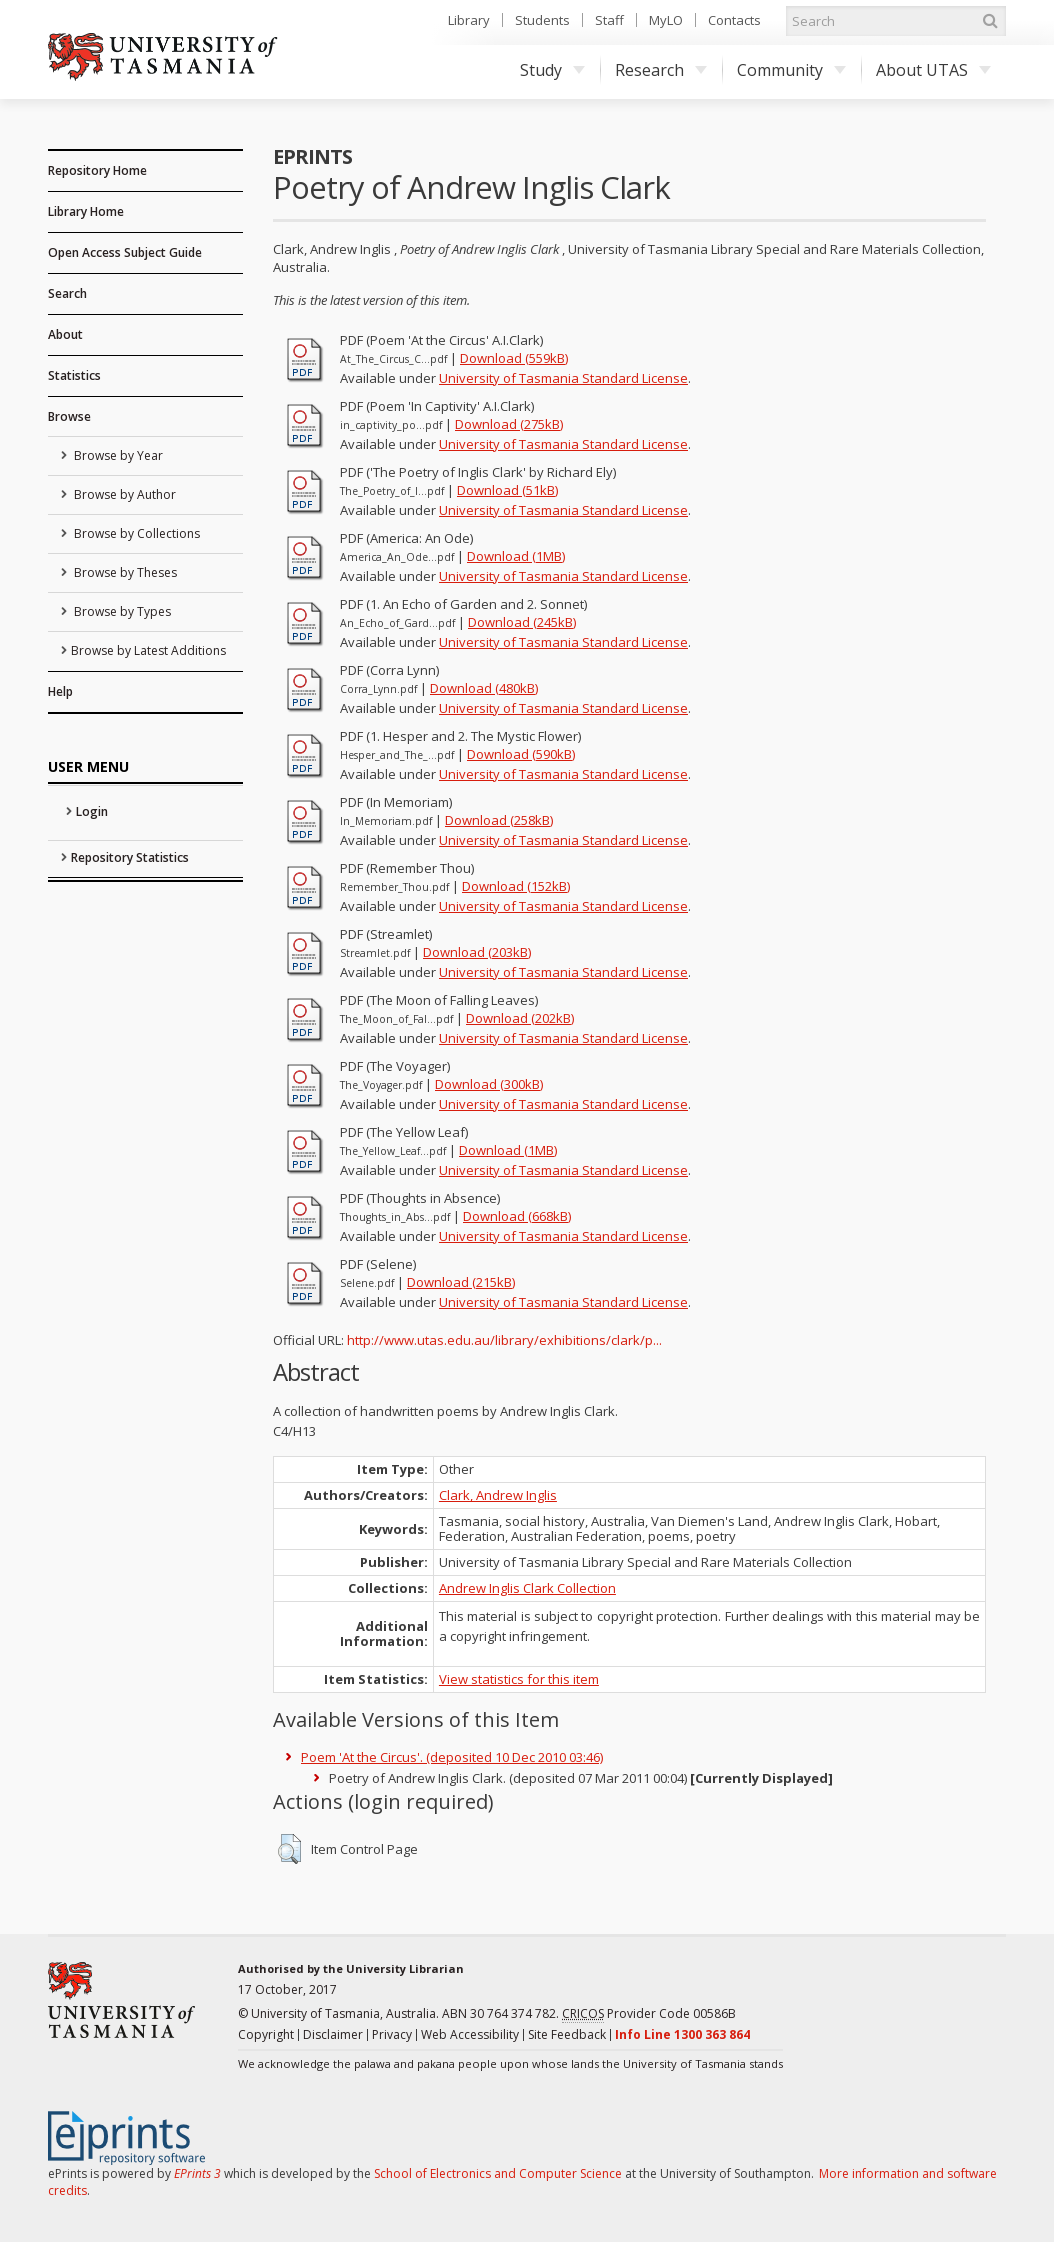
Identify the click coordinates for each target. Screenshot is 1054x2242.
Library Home (86, 211)
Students (542, 20)
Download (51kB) (507, 490)
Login (92, 811)
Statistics (74, 375)
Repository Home (97, 170)
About (65, 334)
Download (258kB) (499, 820)
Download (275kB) (509, 424)
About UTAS (933, 70)
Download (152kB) (516, 886)
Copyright (266, 2034)
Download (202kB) (520, 1018)
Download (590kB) (521, 754)
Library (469, 20)
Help (60, 691)
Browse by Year (117, 455)
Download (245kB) (522, 622)
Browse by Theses (124, 572)
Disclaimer (333, 2034)
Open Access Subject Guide (125, 252)
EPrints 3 (197, 2173)
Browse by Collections (135, 533)
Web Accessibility (470, 2034)
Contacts (734, 20)
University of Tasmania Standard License (563, 378)
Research (661, 70)
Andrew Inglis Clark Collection (527, 1588)
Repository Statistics (130, 857)
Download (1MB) (516, 556)
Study (552, 70)
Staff (609, 20)
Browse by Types (121, 611)
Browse (69, 416)
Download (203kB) (477, 952)
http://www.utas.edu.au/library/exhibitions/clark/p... (504, 1340)
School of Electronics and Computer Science (498, 2173)
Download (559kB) (514, 358)
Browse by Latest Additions (148, 650)
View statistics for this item (519, 1679)
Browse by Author (123, 494)
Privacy (392, 2034)
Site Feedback (567, 2034)
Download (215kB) (461, 1282)
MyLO (666, 20)
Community (791, 70)
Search (67, 293)
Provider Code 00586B (649, 2014)
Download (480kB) (484, 688)
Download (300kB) (489, 1084)
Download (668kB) (517, 1216)
